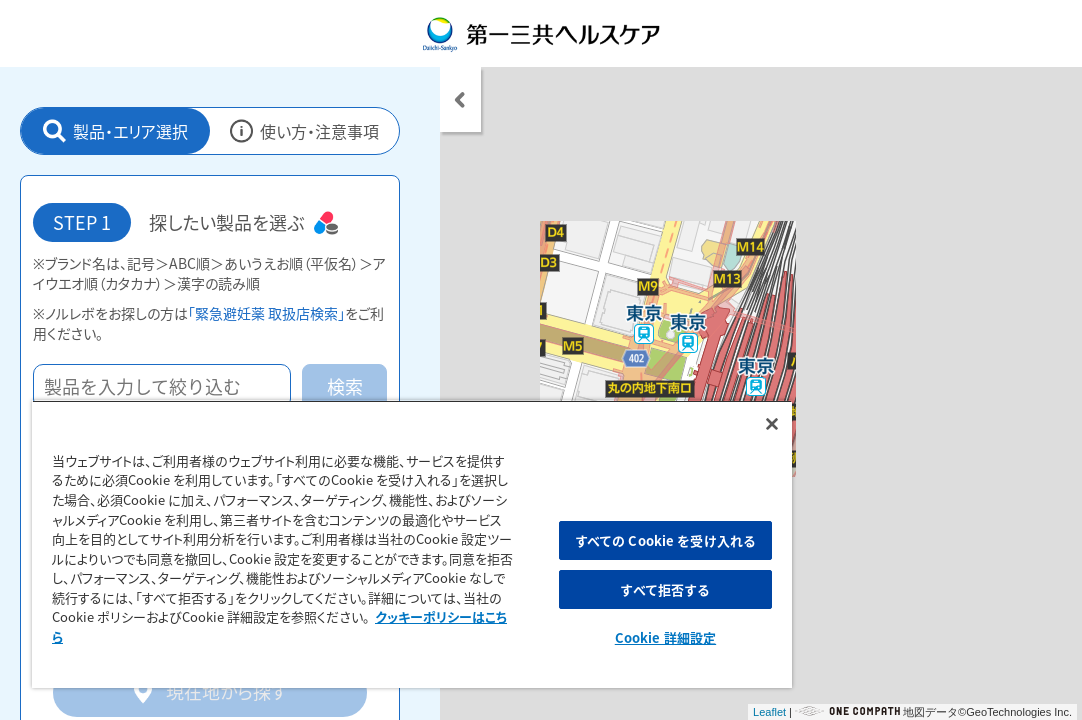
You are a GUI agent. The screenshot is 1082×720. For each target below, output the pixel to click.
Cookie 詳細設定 (554, 637)
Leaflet (769, 712)
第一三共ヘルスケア (541, 33)
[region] (346, 537)
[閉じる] (639, 411)
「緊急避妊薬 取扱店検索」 (266, 313)
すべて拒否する (555, 589)
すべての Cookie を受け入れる (555, 534)
